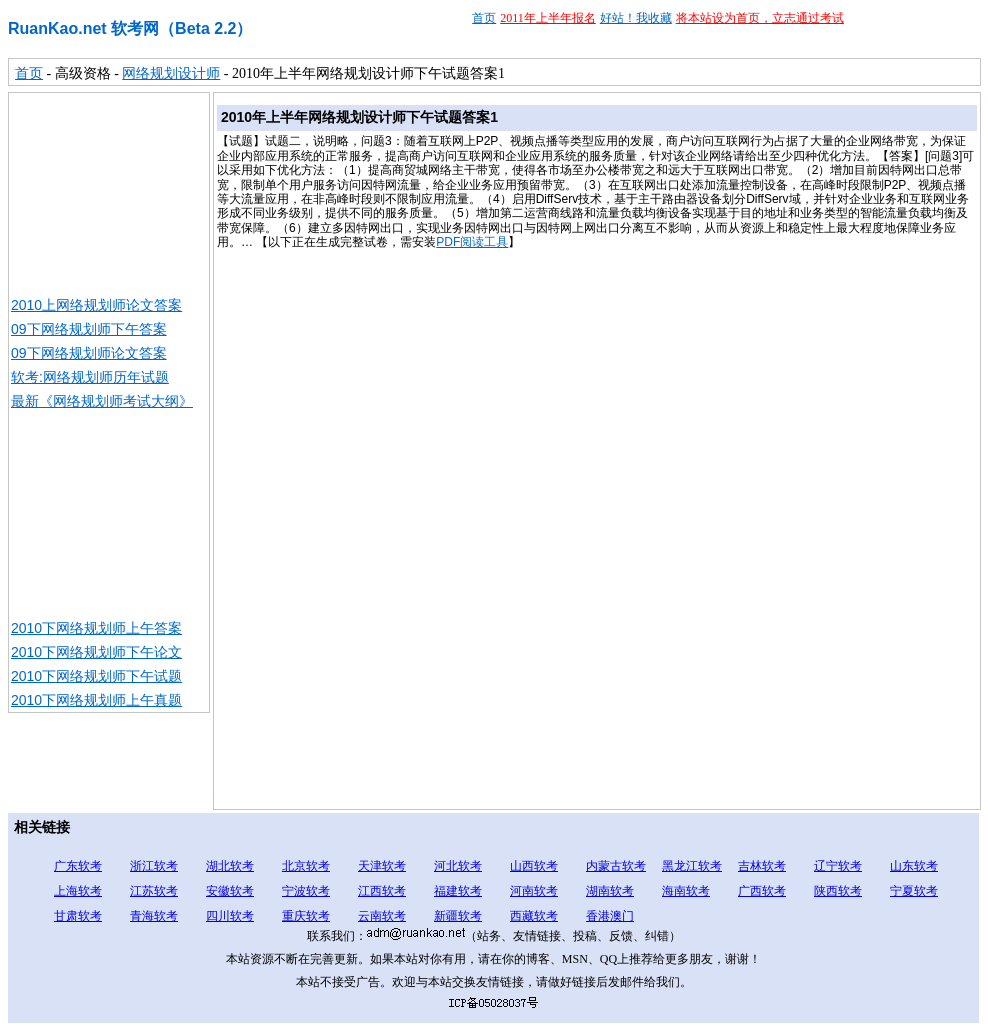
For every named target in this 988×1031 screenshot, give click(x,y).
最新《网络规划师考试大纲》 (102, 401)
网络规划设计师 (171, 73)
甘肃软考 (78, 916)
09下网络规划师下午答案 (89, 329)
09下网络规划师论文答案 (89, 353)
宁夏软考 (914, 891)
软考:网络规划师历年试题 (90, 377)
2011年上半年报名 (548, 18)
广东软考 (78, 866)
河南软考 (534, 891)
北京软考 (306, 866)
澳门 (622, 916)
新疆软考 (458, 916)
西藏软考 (534, 916)
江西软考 (382, 891)
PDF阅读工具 (472, 242)
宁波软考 (306, 891)
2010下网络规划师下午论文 (96, 652)
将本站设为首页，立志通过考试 (760, 18)
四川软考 (230, 916)
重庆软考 (306, 916)
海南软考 (686, 891)
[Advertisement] (109, 193)
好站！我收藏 (636, 18)
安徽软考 (230, 891)
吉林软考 (762, 866)
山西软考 (534, 866)
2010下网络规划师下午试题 (96, 676)
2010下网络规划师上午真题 (96, 700)
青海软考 (154, 916)
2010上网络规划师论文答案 (96, 305)
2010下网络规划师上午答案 (96, 628)
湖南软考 (610, 891)
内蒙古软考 (616, 866)
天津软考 (382, 866)
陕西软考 (838, 891)
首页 (484, 18)
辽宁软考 (838, 866)
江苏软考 (154, 891)
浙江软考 (154, 866)
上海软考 (78, 891)
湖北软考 (230, 866)
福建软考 (458, 891)
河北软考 (458, 866)
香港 (598, 916)
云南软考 (382, 916)
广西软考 (762, 891)
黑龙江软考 (692, 866)
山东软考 (914, 866)
